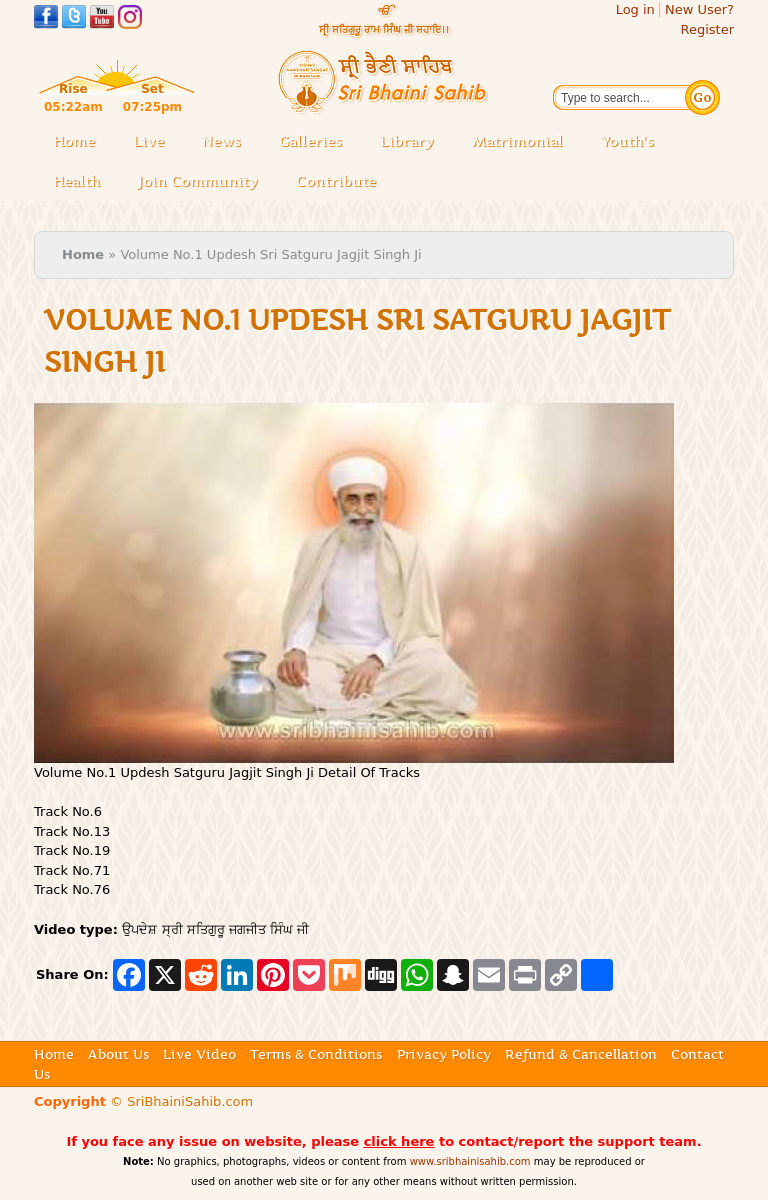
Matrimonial (517, 141)
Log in (635, 9)
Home (74, 141)
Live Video (199, 1054)
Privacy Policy (444, 1054)
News (221, 141)
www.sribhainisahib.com (470, 1161)
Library (413, 142)
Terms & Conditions (316, 1054)
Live (154, 142)
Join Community (198, 181)
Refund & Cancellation (581, 1054)
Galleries (316, 142)
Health (76, 181)
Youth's (627, 141)
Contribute (342, 182)
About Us (118, 1054)
